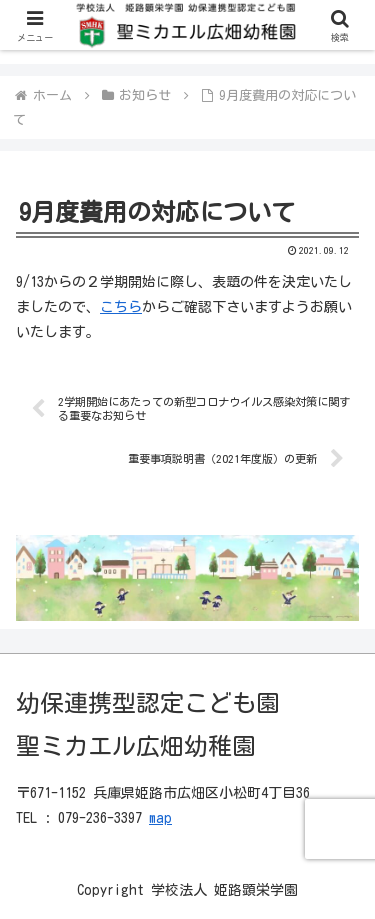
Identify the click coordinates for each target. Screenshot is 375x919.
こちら (121, 307)
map (160, 818)
